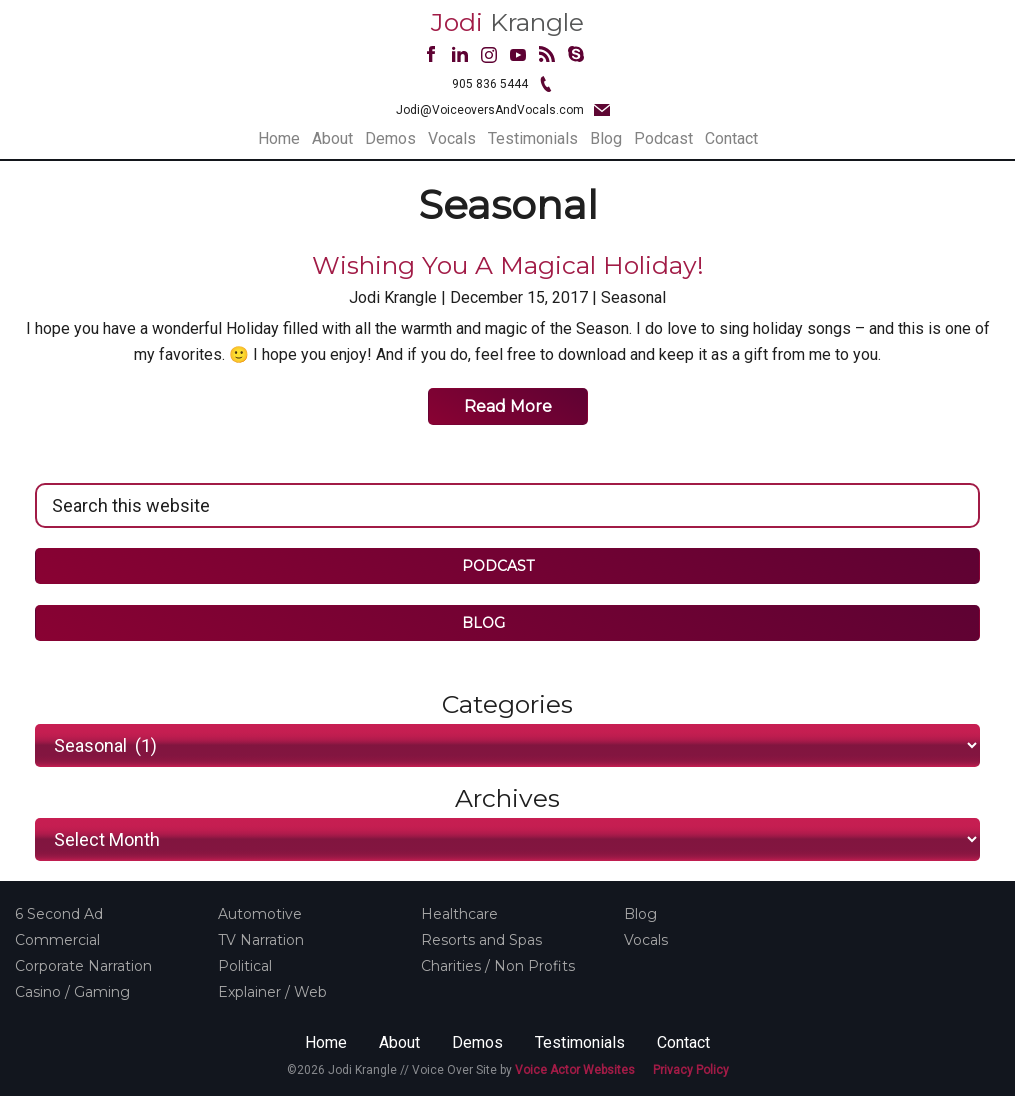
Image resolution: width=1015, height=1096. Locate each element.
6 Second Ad (59, 914)
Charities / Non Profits (498, 966)
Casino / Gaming (72, 992)
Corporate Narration (83, 966)
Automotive (260, 914)
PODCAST (498, 566)
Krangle (507, 22)
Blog (640, 914)
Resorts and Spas (481, 940)
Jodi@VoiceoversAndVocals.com (490, 110)
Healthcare (459, 914)
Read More (508, 406)
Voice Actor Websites (575, 1070)
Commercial (57, 940)
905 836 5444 (490, 84)
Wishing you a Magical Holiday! (508, 265)
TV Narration (261, 940)
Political (245, 966)
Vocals (646, 940)
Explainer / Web (272, 992)
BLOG (497, 623)
